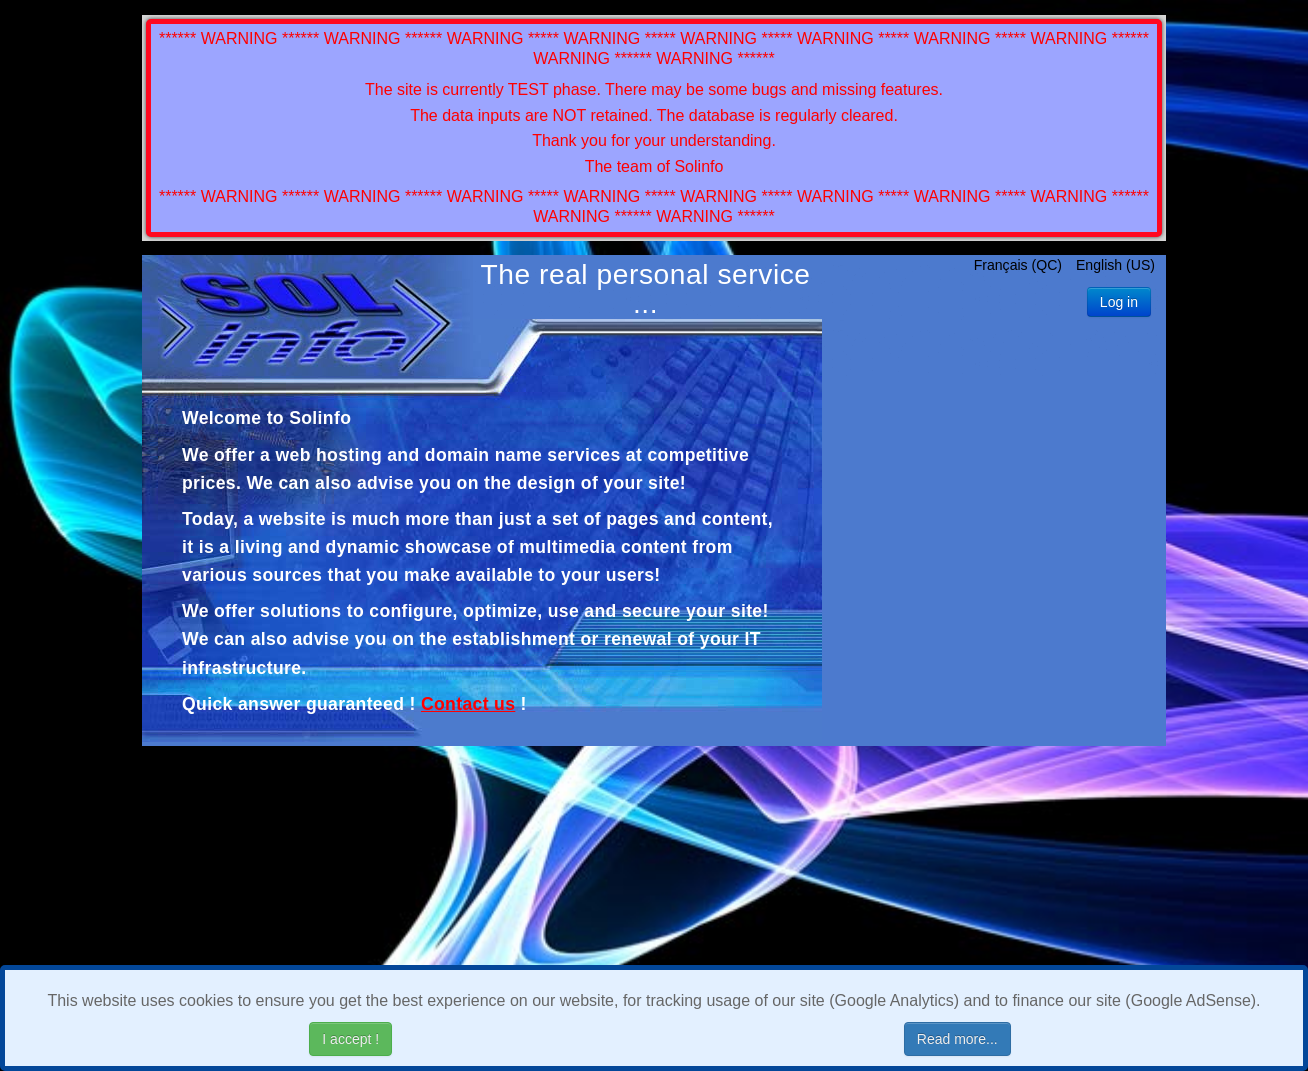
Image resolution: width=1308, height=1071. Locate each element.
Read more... (957, 1039)
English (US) (1115, 265)
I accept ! (350, 1039)
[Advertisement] (994, 521)
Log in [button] (1119, 302)
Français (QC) (1020, 265)
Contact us (468, 704)
